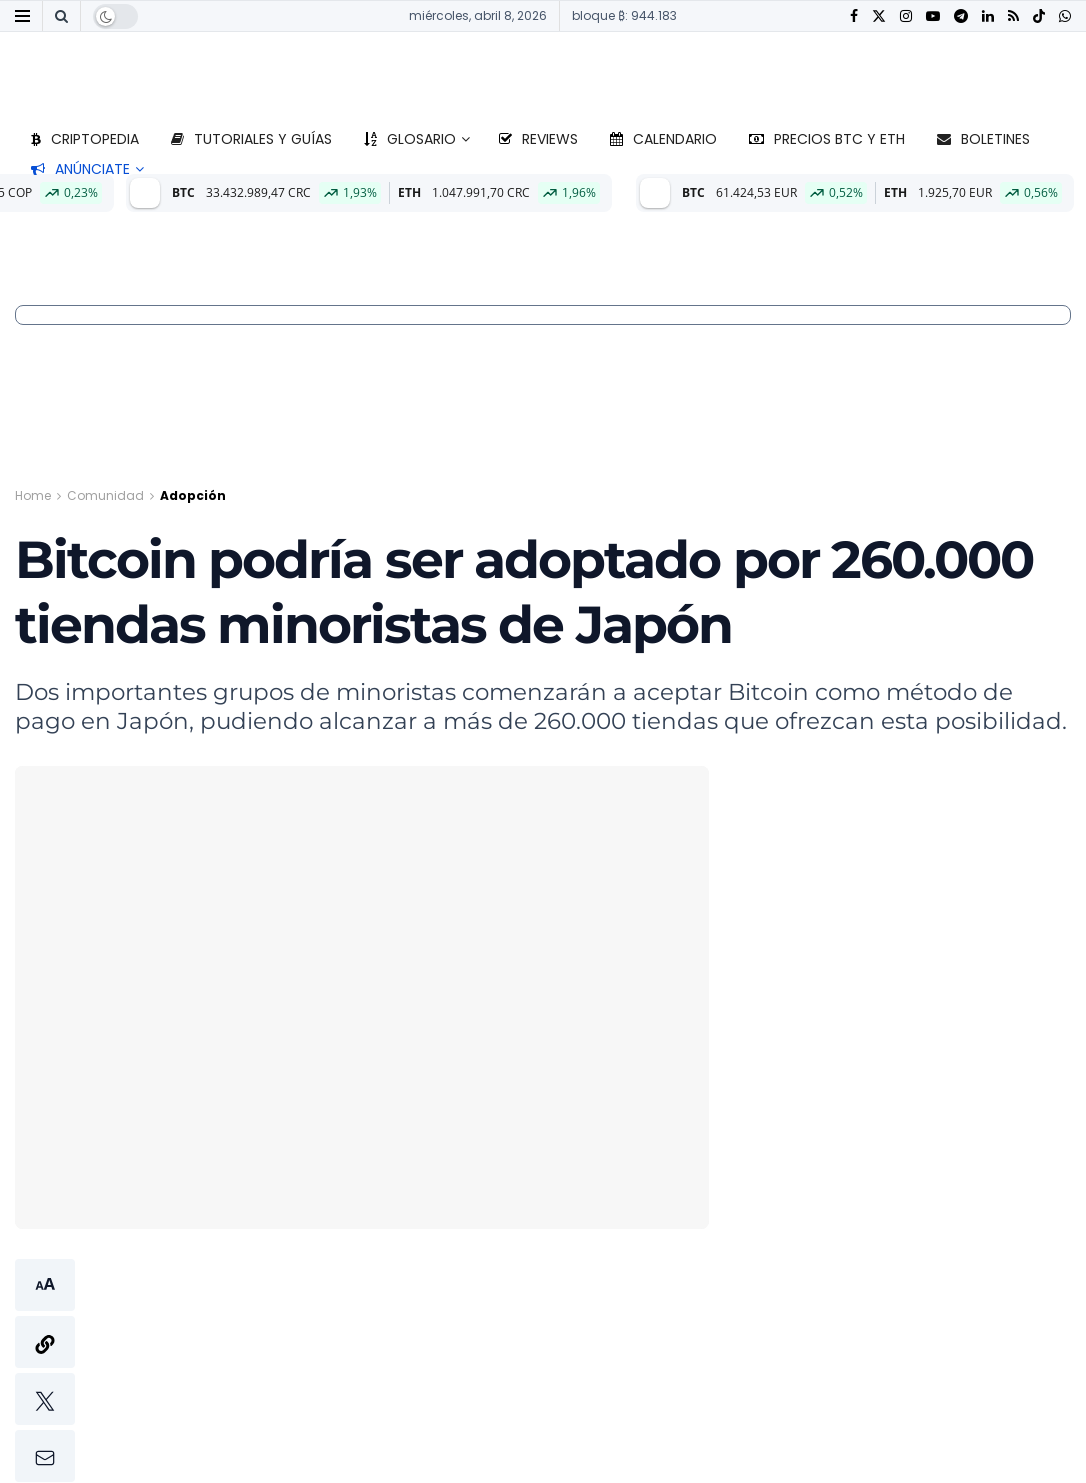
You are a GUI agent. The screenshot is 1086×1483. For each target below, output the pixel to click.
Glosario (410, 139)
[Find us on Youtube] (933, 16)
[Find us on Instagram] (906, 16)
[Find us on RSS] (1013, 16)
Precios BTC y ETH (827, 139)
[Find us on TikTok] (1039, 17)
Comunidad (105, 495)
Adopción (193, 495)
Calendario (663, 139)
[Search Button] (61, 16)
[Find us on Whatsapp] (1065, 16)
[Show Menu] (22, 16)
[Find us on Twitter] (879, 16)
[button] (45, 1370)
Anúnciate (80, 169)
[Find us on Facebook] (854, 16)
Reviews (538, 139)
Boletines (983, 139)
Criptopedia (85, 139)
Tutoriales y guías (251, 139)
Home (33, 495)
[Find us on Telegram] (961, 16)
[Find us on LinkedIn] (988, 16)
